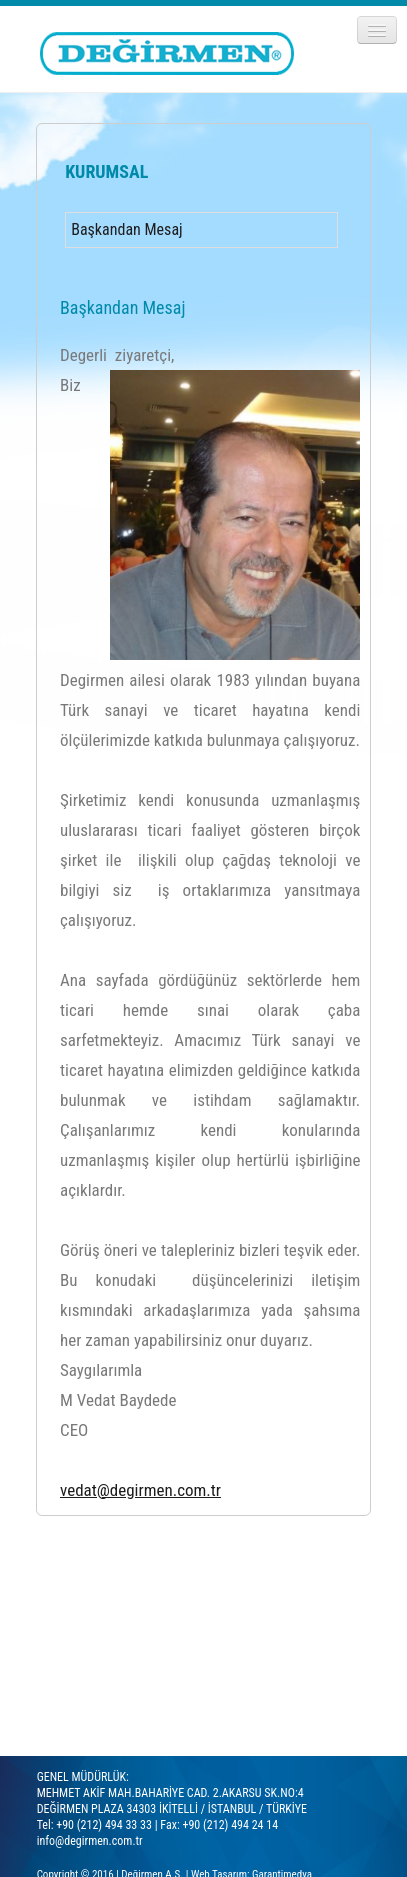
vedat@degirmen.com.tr (140, 1490)
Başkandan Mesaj (126, 229)
